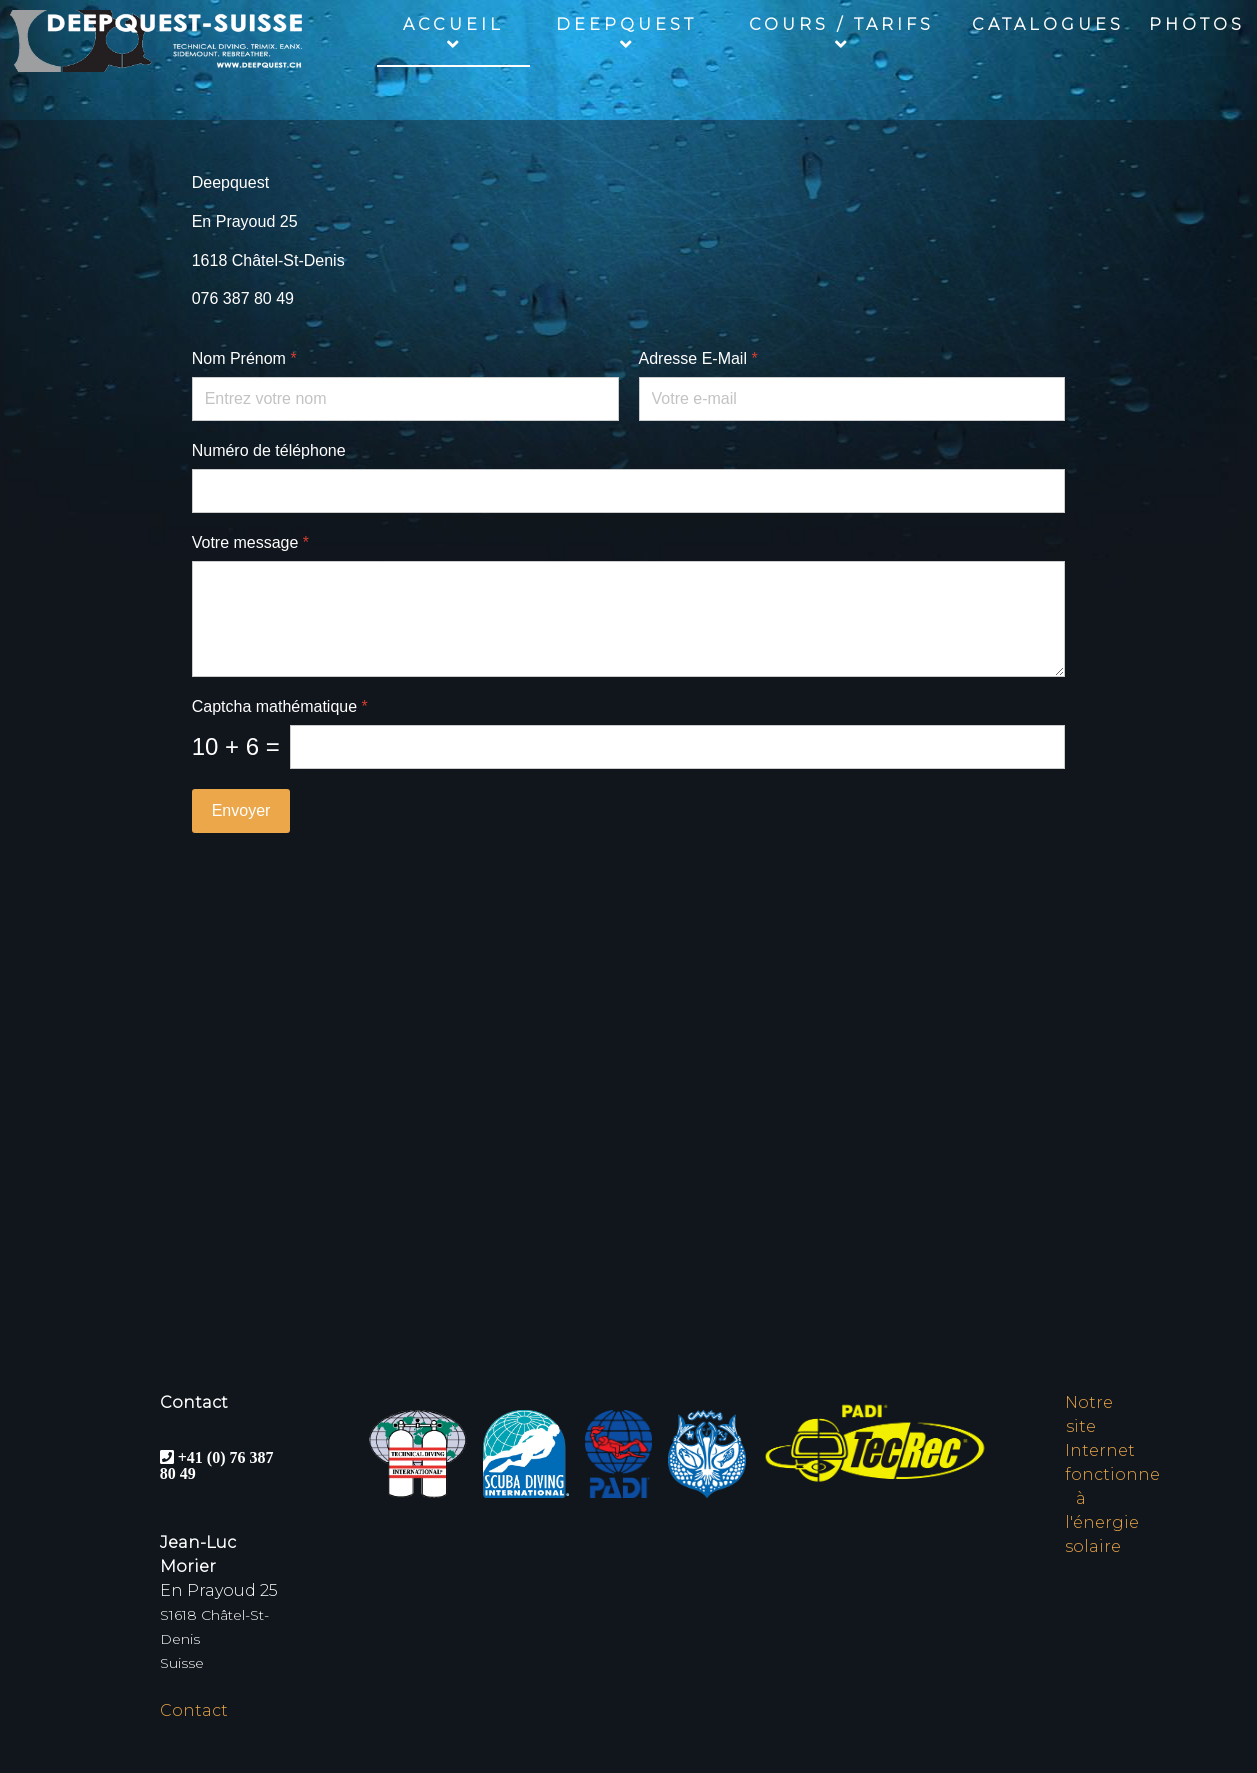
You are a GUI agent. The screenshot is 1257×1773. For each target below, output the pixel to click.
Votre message (250, 542)
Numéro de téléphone (269, 450)
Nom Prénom (244, 358)
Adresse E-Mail (698, 358)
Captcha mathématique (280, 706)
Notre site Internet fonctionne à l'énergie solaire (1112, 1474)
